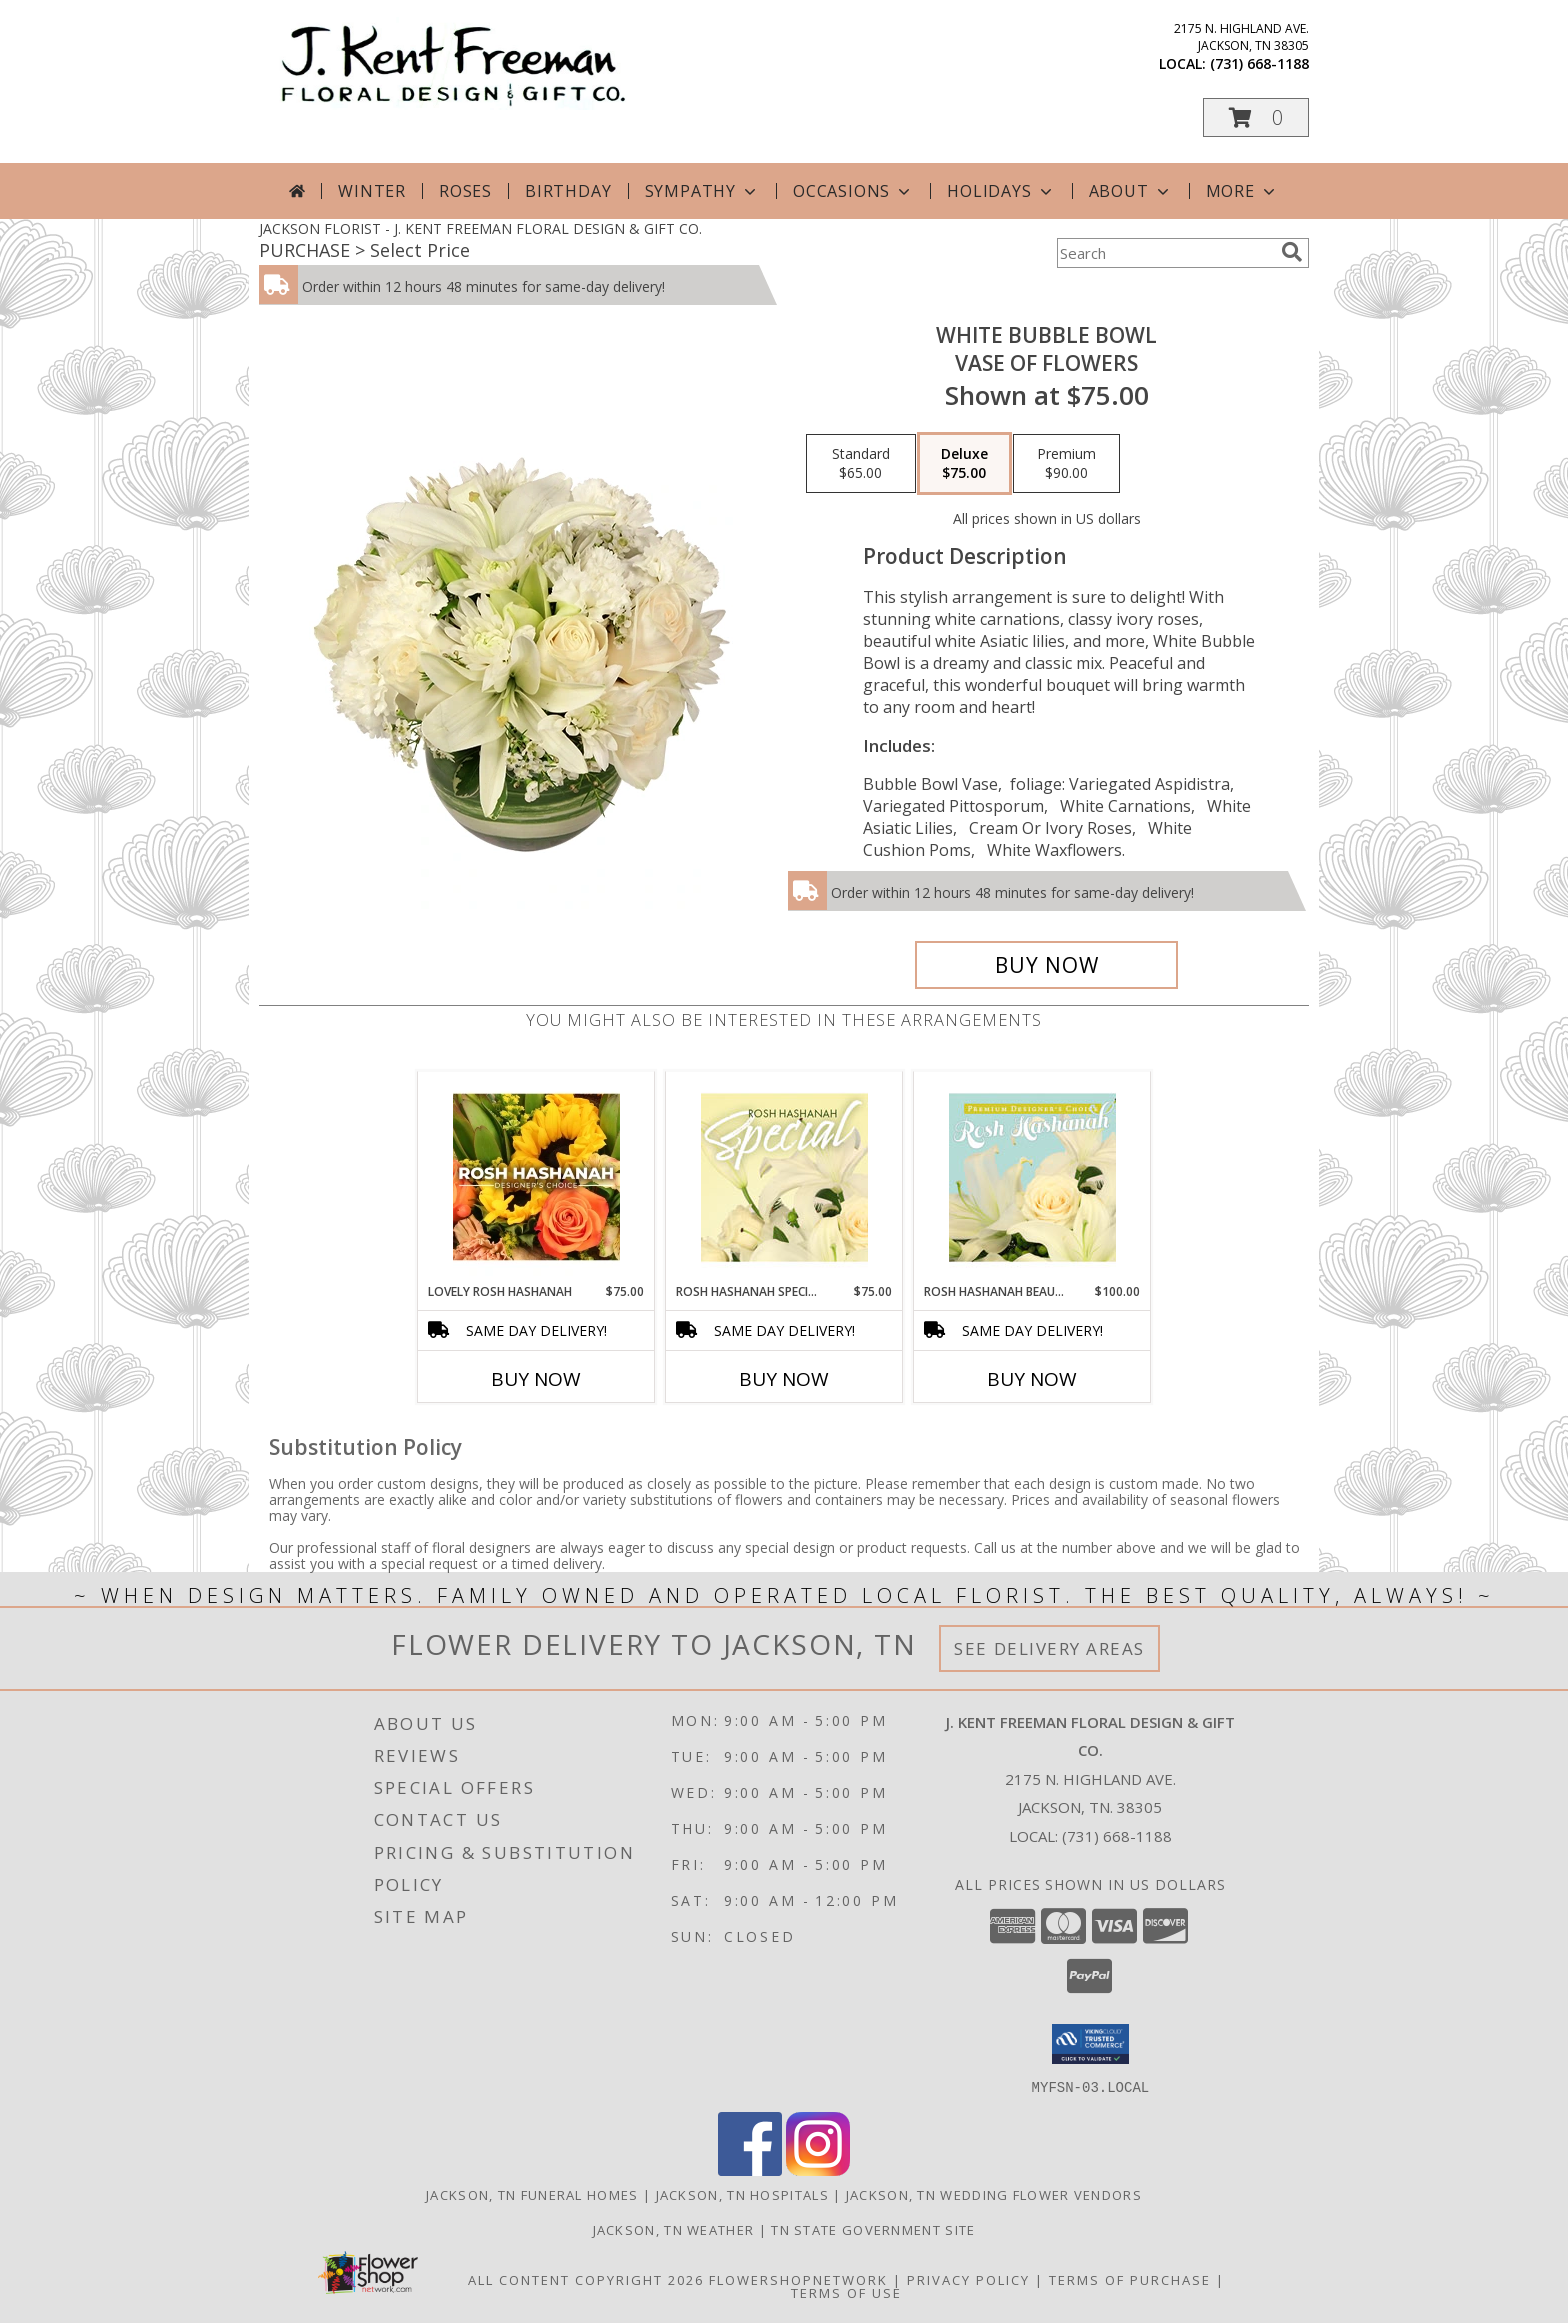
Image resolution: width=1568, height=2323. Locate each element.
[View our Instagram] (818, 2169)
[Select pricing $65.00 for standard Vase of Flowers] (861, 464)
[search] (1292, 252)
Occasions (853, 191)
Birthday (568, 191)
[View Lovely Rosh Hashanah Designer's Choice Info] (536, 1177)
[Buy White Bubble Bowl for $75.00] (1046, 965)
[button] (1256, 117)
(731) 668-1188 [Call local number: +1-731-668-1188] (1259, 63)
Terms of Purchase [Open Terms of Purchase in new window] (1130, 2279)
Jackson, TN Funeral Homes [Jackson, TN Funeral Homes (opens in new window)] (532, 2194)
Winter (372, 191)
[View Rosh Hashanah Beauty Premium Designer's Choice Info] (1032, 1177)
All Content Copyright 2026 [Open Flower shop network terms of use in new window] (586, 2279)
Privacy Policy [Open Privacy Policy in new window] (968, 2279)
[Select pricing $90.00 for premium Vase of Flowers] (1066, 464)
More (1242, 191)
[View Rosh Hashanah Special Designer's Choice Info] (784, 1177)
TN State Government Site (873, 2229)
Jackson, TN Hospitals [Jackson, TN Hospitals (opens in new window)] (742, 2194)
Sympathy (702, 191)
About (1131, 191)
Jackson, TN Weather (674, 2229)
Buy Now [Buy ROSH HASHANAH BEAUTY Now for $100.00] (1032, 1379)
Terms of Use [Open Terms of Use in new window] (846, 2292)
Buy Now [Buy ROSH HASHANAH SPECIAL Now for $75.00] (784, 1379)
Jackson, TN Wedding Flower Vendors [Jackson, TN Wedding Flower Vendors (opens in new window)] (994, 2194)
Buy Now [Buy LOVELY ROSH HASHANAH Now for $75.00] (536, 1379)
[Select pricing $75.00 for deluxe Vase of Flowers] (964, 464)
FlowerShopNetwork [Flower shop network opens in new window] (798, 2279)
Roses (465, 191)
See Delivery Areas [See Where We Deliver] (1049, 1648)
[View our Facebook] (750, 2169)
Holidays (1001, 191)
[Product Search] (1165, 253)
